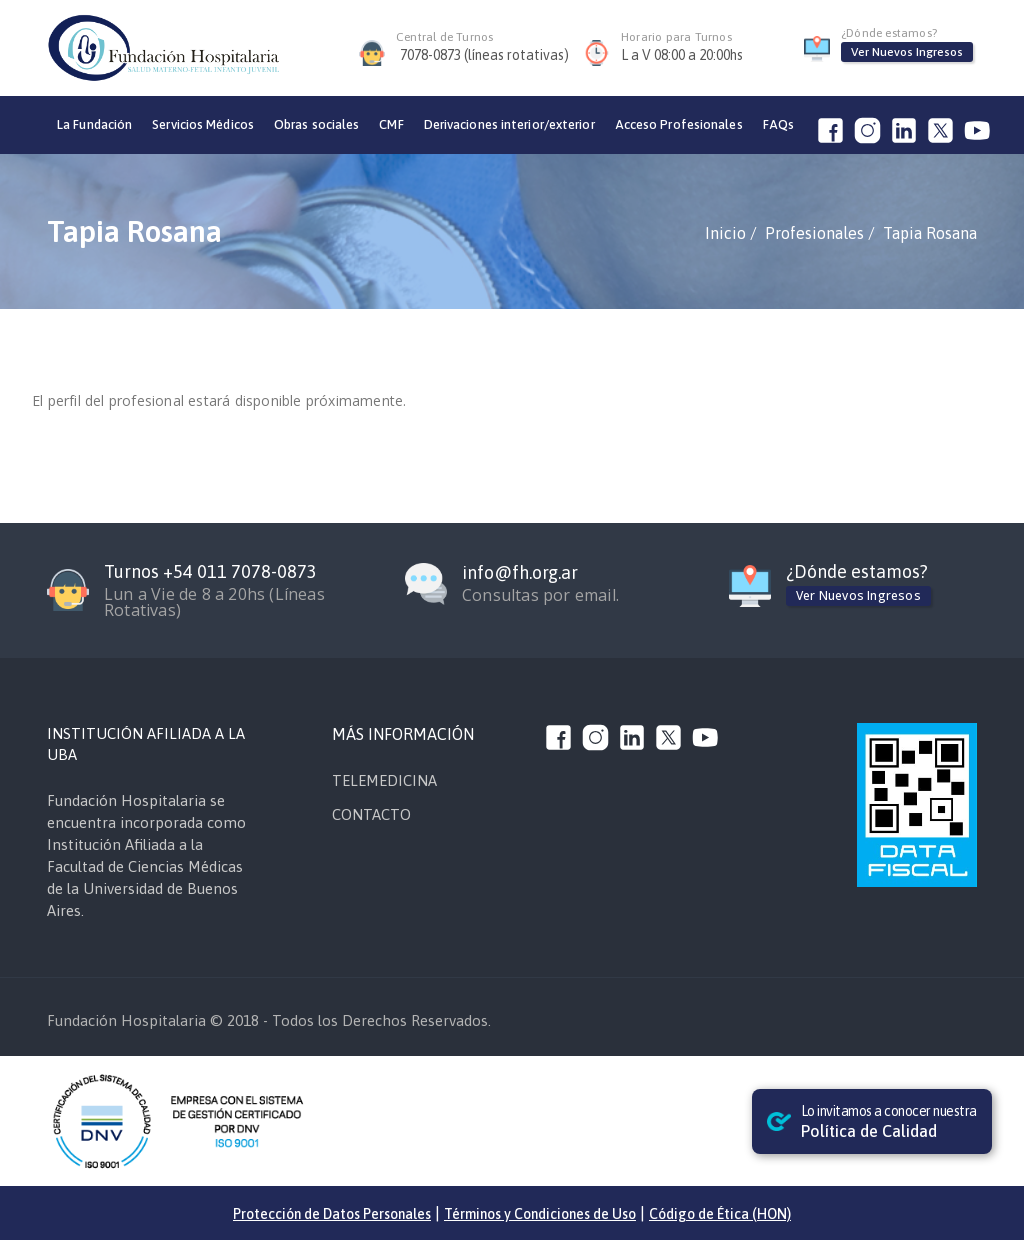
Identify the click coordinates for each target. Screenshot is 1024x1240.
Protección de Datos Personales (332, 1214)
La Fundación (94, 124)
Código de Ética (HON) (720, 1214)
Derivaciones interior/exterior (509, 124)
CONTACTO (371, 814)
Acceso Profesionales (679, 124)
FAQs (778, 124)
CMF (391, 124)
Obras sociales (316, 124)
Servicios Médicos (203, 124)
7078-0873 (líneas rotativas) (484, 55)
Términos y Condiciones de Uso (540, 1214)
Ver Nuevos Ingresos (907, 52)
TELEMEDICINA (384, 780)
